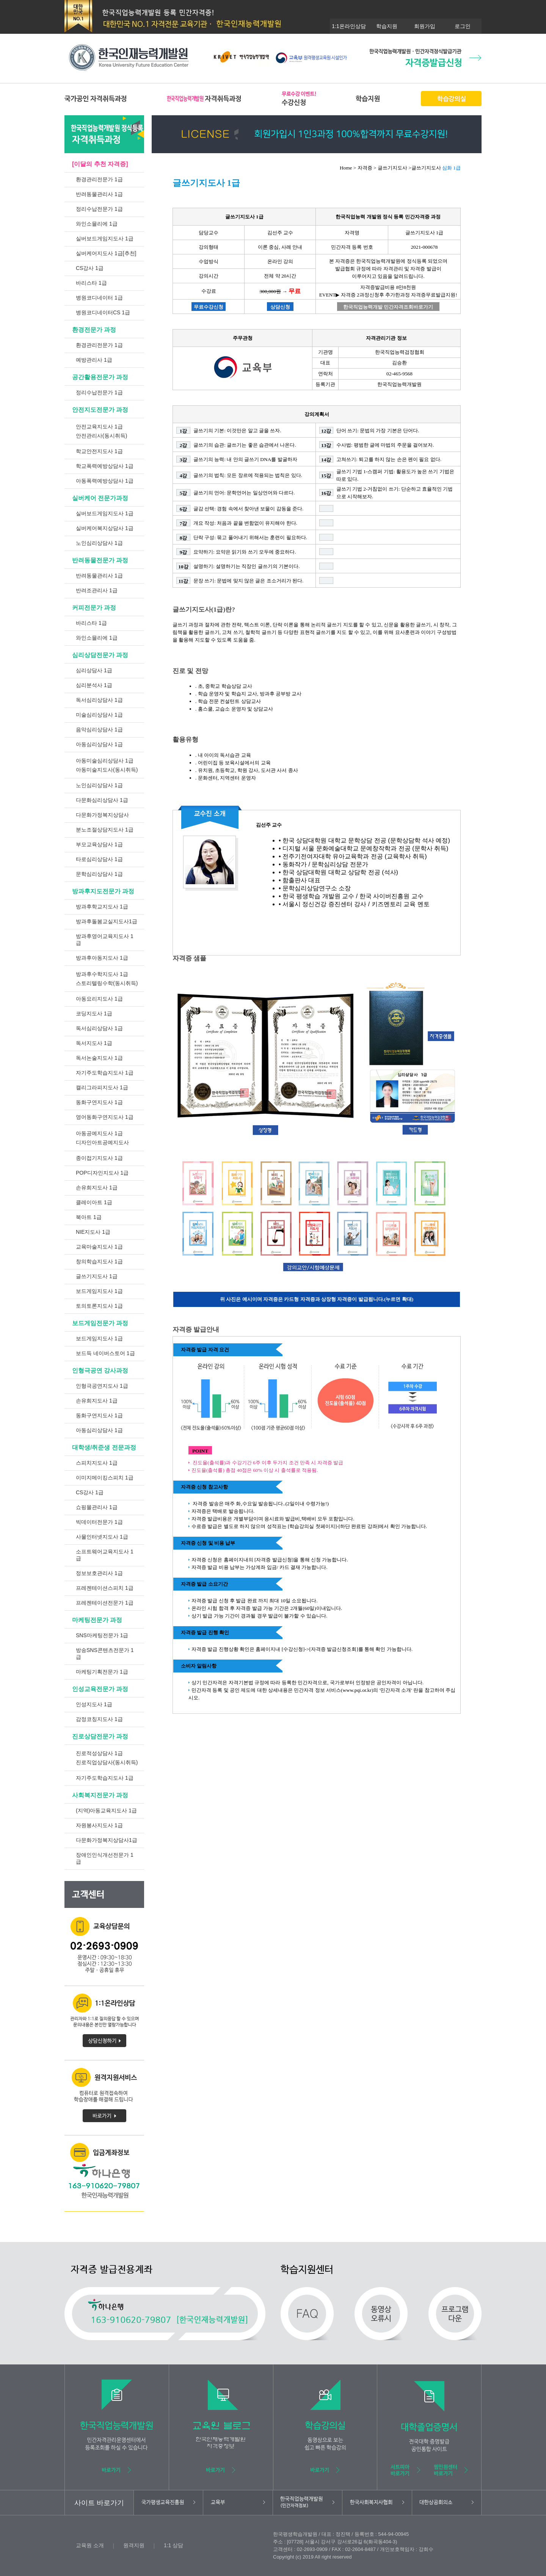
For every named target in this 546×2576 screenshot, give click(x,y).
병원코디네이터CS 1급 (103, 312)
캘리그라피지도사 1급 (102, 1087)
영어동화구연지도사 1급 (104, 1117)
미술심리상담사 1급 (99, 715)
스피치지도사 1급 (97, 1463)
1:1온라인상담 (349, 26)
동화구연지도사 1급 (99, 1102)
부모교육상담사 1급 (99, 844)
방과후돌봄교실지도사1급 (106, 921)
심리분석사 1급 (94, 685)
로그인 (463, 26)
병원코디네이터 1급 (99, 298)
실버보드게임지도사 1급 (104, 238)
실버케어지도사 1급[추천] (106, 253)
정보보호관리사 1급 (99, 1573)
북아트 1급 (89, 1217)
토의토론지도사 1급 (99, 1306)
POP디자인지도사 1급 (102, 1173)
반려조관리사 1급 (97, 590)
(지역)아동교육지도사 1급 (106, 1810)
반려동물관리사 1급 (99, 194)
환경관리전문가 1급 (99, 179)
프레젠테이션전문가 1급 (104, 1603)
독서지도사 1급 (94, 1043)
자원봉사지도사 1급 (99, 1825)
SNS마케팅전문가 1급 (102, 1635)
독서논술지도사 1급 (99, 1058)
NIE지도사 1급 (93, 1232)
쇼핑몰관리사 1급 (97, 1507)
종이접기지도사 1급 (99, 1158)
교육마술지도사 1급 (99, 1247)
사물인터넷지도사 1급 (102, 1537)
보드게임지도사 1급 (99, 1291)
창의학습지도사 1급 (99, 1261)
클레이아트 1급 (94, 1202)
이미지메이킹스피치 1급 (104, 1478)
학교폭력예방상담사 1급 (104, 466)
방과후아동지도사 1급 (102, 958)
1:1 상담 (173, 2545)
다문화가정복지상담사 (102, 815)
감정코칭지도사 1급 (99, 1719)
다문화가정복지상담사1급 (106, 1840)
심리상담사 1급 (94, 670)
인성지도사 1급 (94, 1704)
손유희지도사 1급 (97, 1187)
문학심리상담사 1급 (99, 874)
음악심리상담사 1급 (99, 729)
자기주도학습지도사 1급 (104, 1073)
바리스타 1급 (91, 283)
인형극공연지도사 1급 (102, 1386)
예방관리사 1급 (94, 360)
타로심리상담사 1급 (99, 859)
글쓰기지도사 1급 (97, 1276)
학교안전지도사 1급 (99, 451)
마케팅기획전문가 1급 (102, 1672)
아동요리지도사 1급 (99, 999)
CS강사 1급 (90, 268)
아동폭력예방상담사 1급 (104, 481)
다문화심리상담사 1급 (102, 800)
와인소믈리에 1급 (97, 224)
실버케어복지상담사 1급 (104, 528)
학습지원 (386, 26)
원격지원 (133, 2545)
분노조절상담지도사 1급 (104, 830)
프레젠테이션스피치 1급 (104, 1588)
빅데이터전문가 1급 (99, 1522)
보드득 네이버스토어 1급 (105, 1353)
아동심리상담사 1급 (99, 744)
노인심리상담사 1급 (99, 543)
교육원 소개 (90, 2545)
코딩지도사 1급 (94, 1013)
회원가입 (424, 26)
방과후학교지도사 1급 (102, 907)
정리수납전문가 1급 (99, 209)
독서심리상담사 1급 (99, 700)
